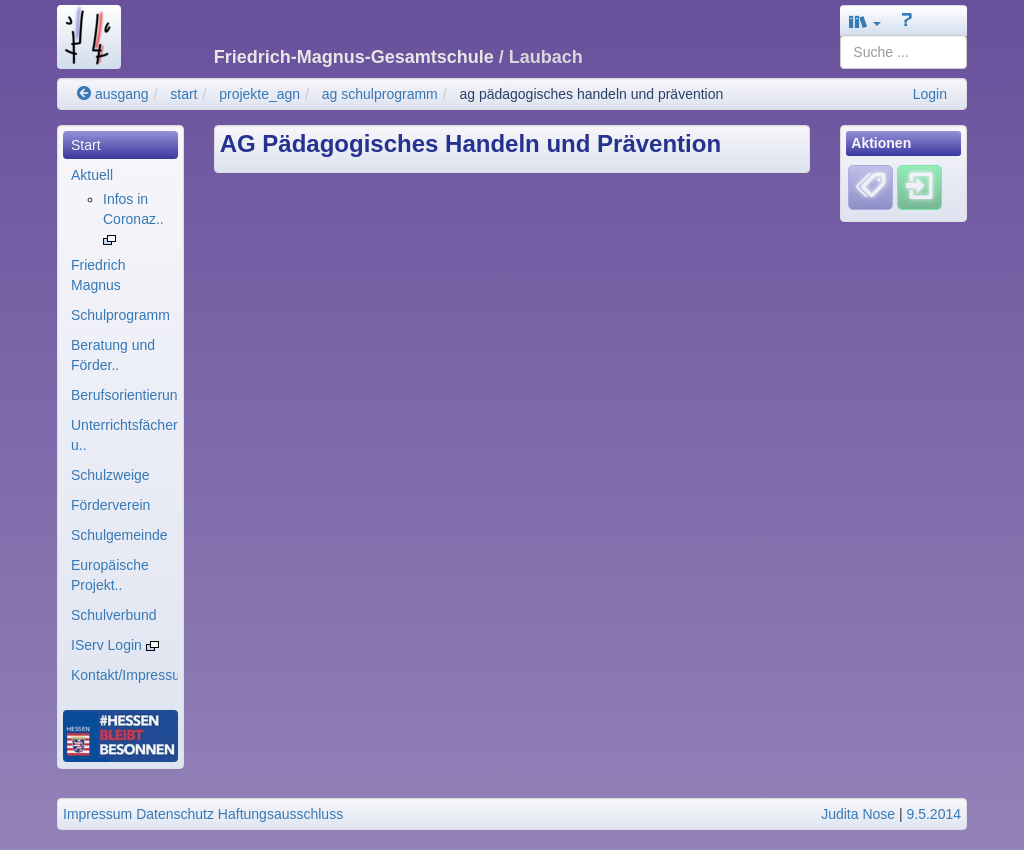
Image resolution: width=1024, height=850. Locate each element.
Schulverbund (114, 615)
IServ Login (115, 645)
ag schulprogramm (380, 94)
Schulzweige (110, 475)
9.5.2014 (934, 814)
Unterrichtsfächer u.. (124, 435)
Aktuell (92, 175)
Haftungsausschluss (280, 814)
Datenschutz (175, 814)
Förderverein (110, 505)
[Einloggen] (919, 187)
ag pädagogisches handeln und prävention (591, 94)
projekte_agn (259, 94)
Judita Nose (858, 814)
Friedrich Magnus (98, 275)
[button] (865, 21)
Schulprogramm (120, 315)
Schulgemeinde (119, 535)
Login (930, 94)
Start (86, 145)
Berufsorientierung (124, 395)
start (183, 94)
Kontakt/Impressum (124, 675)
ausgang (113, 94)
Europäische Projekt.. (110, 575)
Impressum (97, 814)
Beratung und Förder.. (113, 355)
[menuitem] (120, 145)
